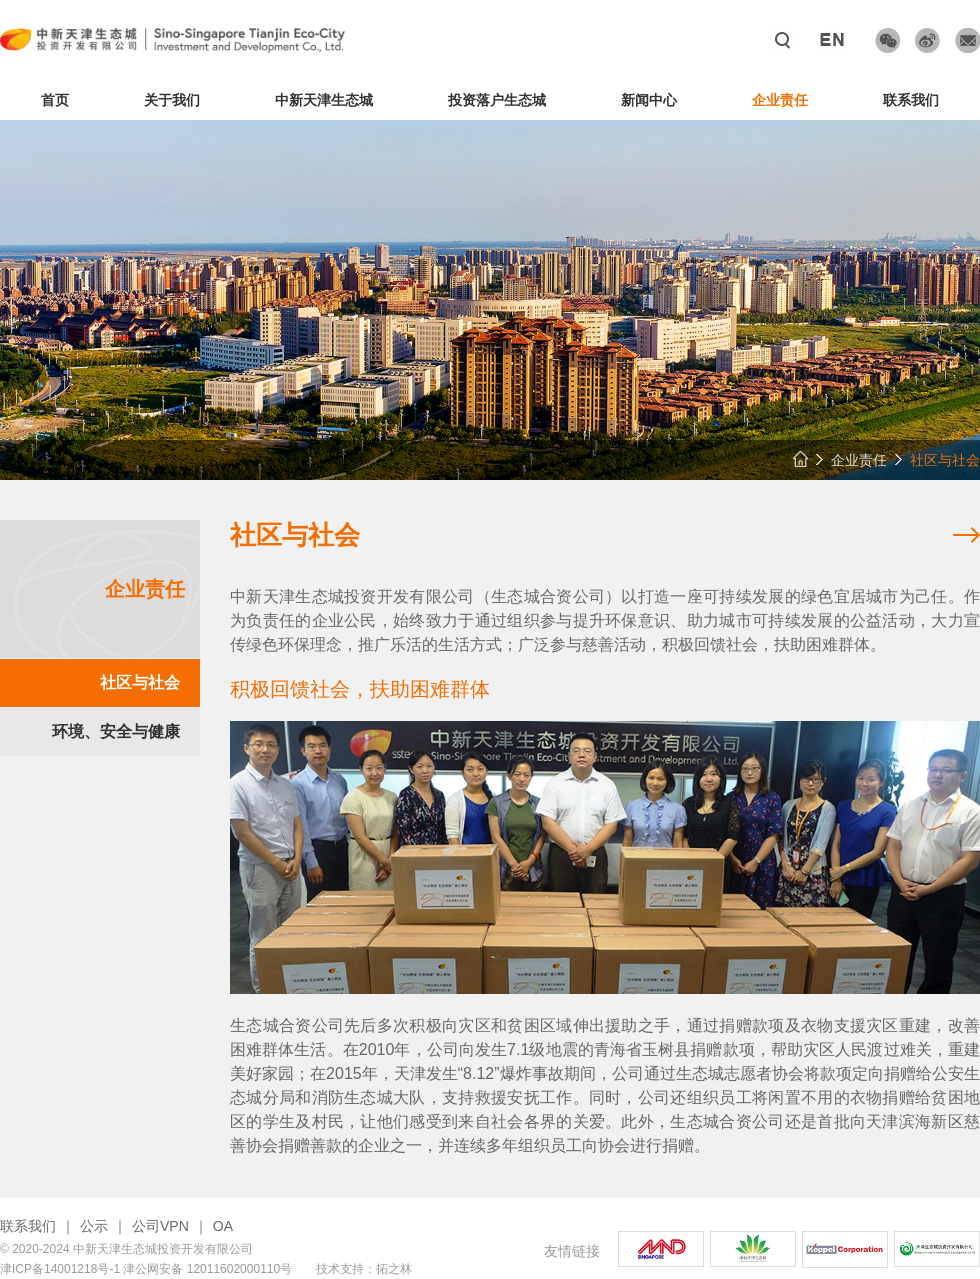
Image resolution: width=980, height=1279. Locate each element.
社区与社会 (140, 682)
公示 (94, 1226)
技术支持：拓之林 (364, 1269)
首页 (55, 100)
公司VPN (160, 1226)
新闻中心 (649, 100)
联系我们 (911, 100)
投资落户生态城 (497, 100)
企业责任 (780, 100)
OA (223, 1226)
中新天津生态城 (324, 100)
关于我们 (172, 100)
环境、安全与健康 (116, 731)
